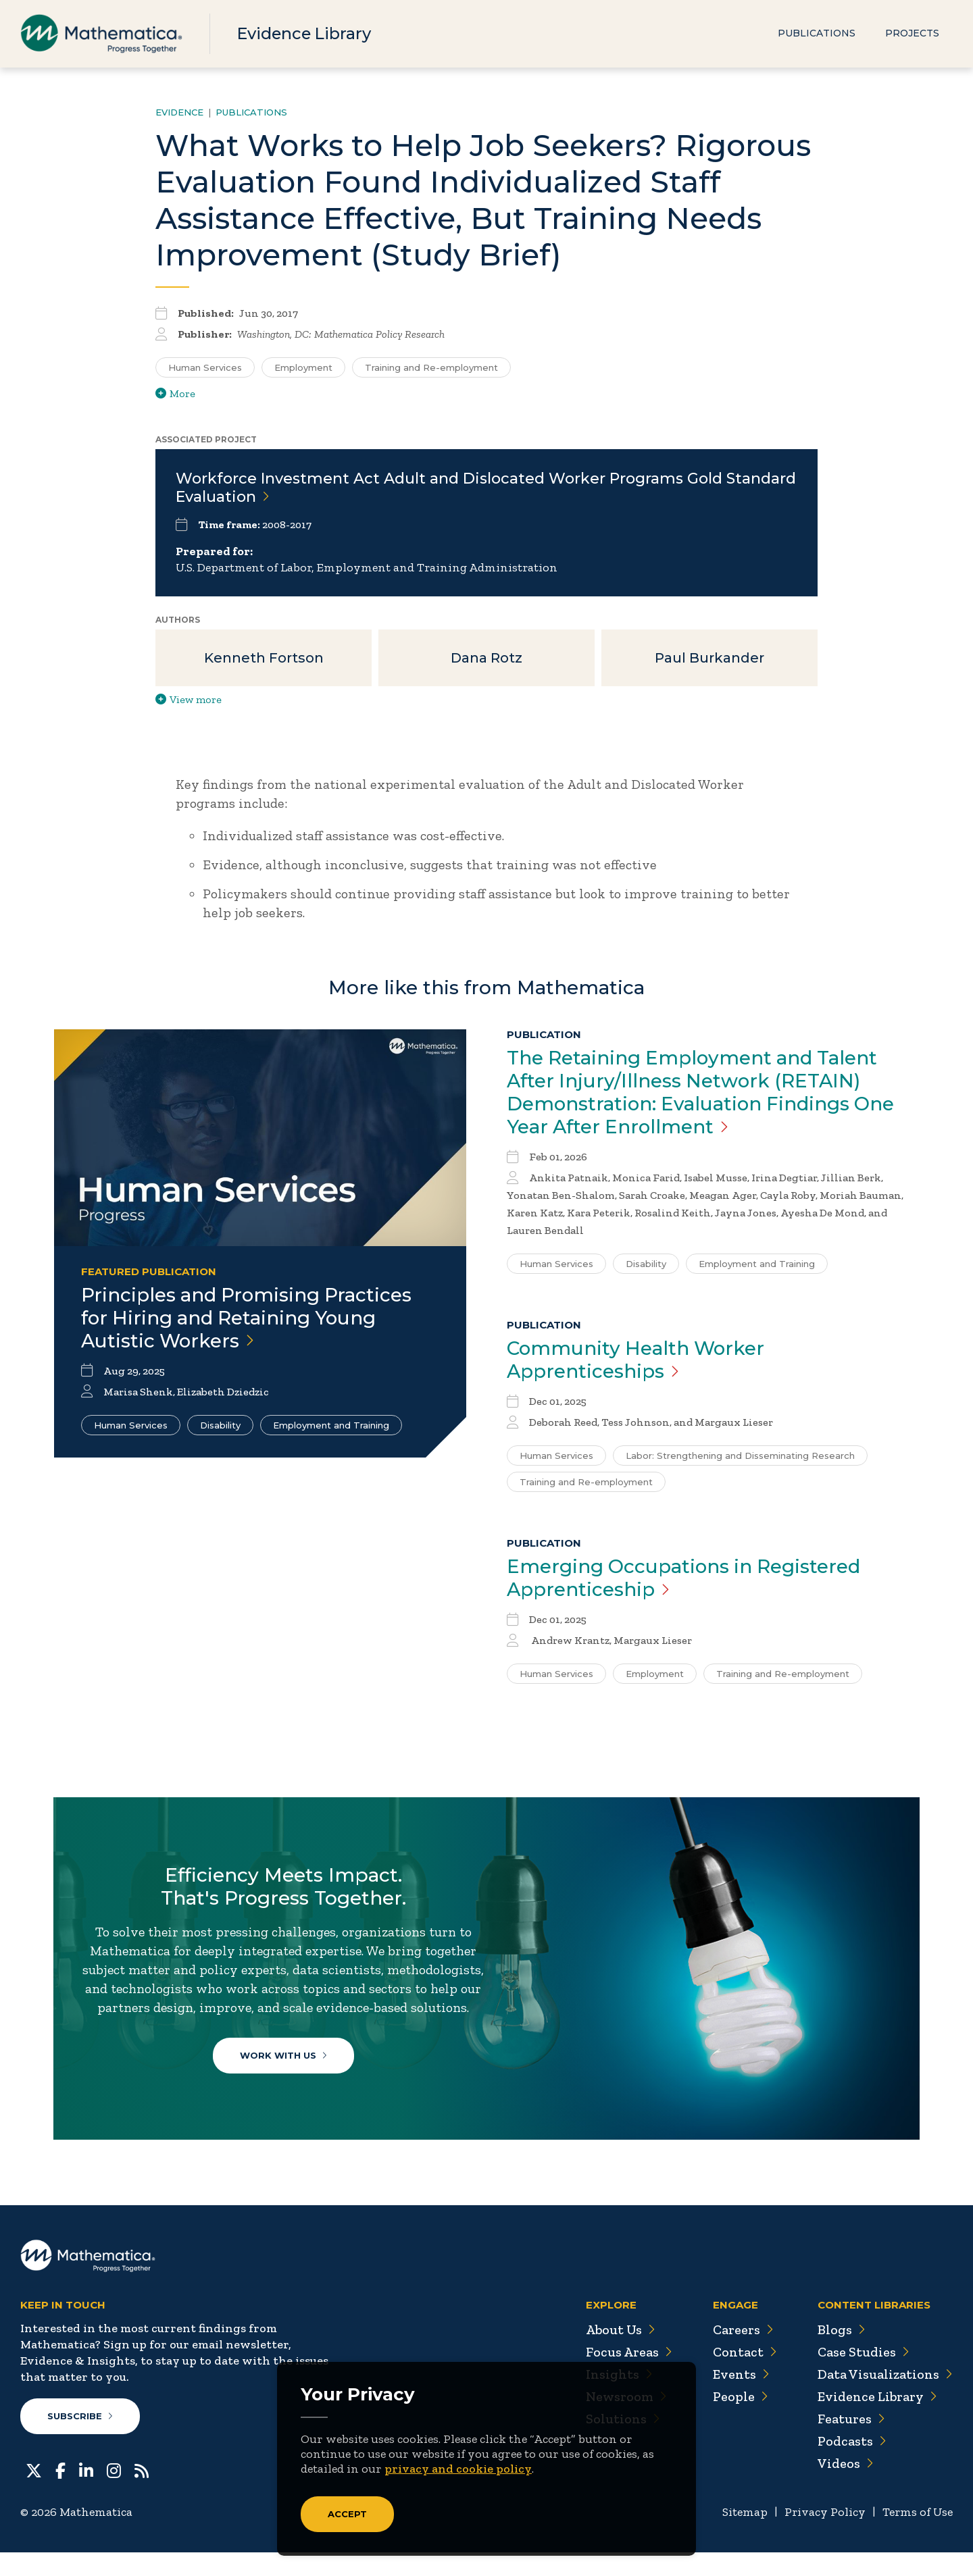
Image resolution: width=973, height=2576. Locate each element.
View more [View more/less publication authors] (188, 700)
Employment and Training (331, 1425)
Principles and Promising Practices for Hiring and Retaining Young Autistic (248, 1317)
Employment (655, 1674)
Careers (742, 2354)
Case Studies (863, 2376)
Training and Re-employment (586, 1482)
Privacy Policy (824, 2536)
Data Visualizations (885, 2398)
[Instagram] (114, 2493)
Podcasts (852, 2465)
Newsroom (625, 2421)
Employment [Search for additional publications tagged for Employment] (303, 367)
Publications (816, 34)
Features (851, 2443)
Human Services (131, 1425)
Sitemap (743, 2536)
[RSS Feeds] (141, 2493)
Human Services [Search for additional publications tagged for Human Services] (205, 367)
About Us (619, 2354)
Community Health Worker (637, 1360)
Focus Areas (627, 2376)
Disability (220, 1425)
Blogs (841, 2354)
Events (740, 2398)
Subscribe (80, 2440)
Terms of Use (917, 2536)
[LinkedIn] (86, 2493)
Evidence (179, 112)
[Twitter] (34, 2493)
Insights (617, 2398)
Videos (845, 2487)
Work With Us (284, 2076)
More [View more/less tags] (175, 393)
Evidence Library (305, 33)
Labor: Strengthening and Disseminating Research (740, 1456)
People (740, 2421)
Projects (912, 34)
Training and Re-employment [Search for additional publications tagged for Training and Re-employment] (431, 367)
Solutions (621, 2443)
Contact (744, 2376)
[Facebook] (60, 2493)
